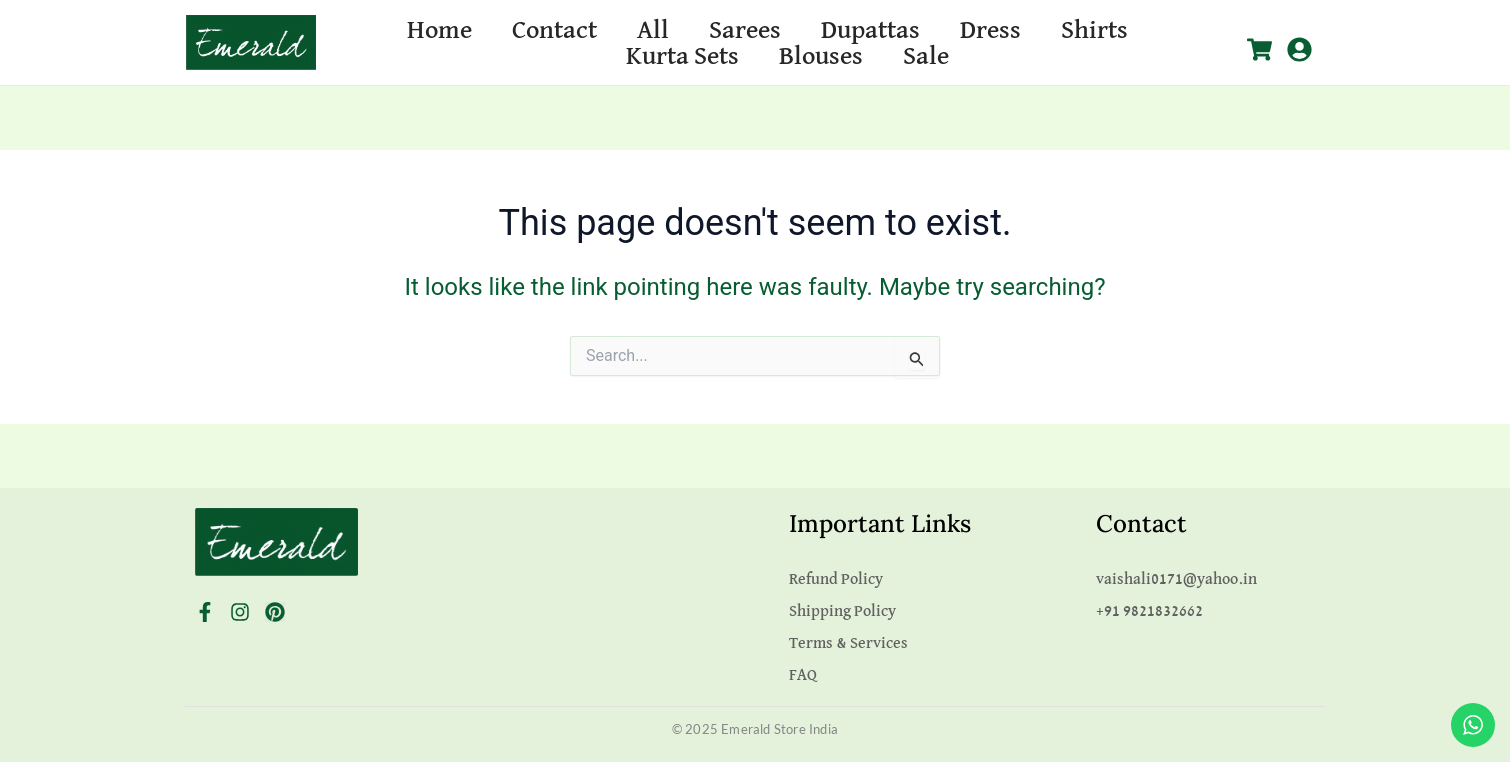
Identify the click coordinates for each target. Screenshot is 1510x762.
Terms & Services (848, 644)
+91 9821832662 (1149, 612)
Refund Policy (836, 580)
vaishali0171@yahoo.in (1176, 580)
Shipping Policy (842, 612)
